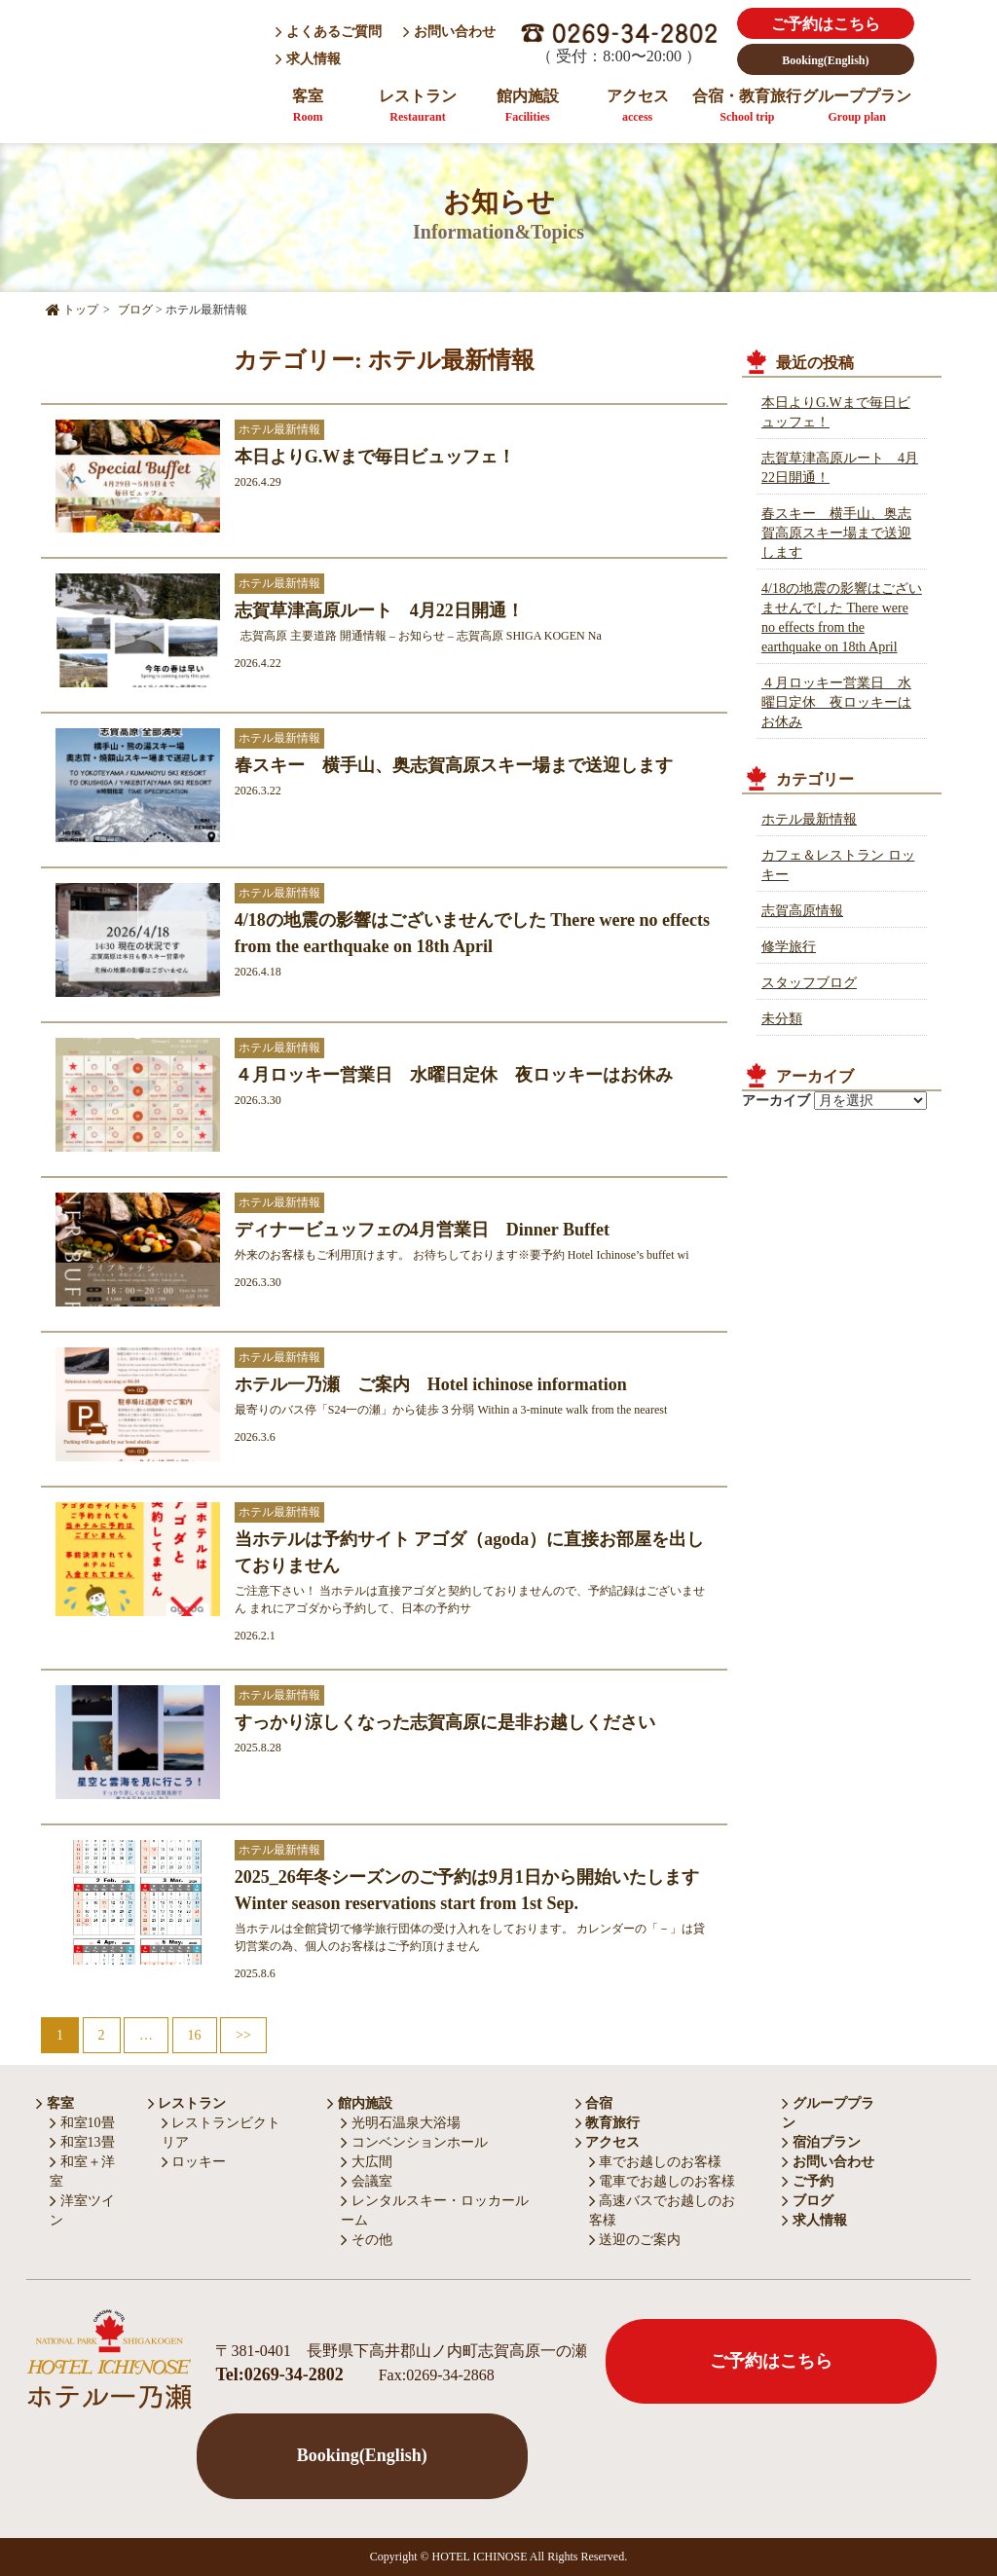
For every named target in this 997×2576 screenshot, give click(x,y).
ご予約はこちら (825, 24)
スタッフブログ (809, 982)
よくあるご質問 (329, 31)
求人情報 (310, 59)
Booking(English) (825, 60)
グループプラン (856, 106)
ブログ (807, 2200)
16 (195, 2035)
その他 (366, 2239)
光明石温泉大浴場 (401, 2123)
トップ (72, 309)
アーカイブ (776, 1100)
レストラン (418, 106)
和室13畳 (82, 2142)
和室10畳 (82, 2123)
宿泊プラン (821, 2142)
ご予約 (807, 2181)
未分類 (781, 1019)
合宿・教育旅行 (746, 106)
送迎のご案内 (635, 2239)
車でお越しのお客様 (655, 2161)
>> (243, 2035)
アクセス (638, 106)
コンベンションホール (414, 2142)
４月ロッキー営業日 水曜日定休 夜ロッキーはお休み (836, 702)
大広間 (366, 2161)
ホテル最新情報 (809, 819)
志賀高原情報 (802, 910)
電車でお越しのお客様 (662, 2181)
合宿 (594, 2103)
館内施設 (528, 106)
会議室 (366, 2181)
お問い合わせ (449, 31)
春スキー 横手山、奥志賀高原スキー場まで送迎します (836, 533)
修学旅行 (788, 946)
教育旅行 (608, 2123)
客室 (307, 106)
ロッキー (194, 2161)
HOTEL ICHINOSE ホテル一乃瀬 (147, 62)
